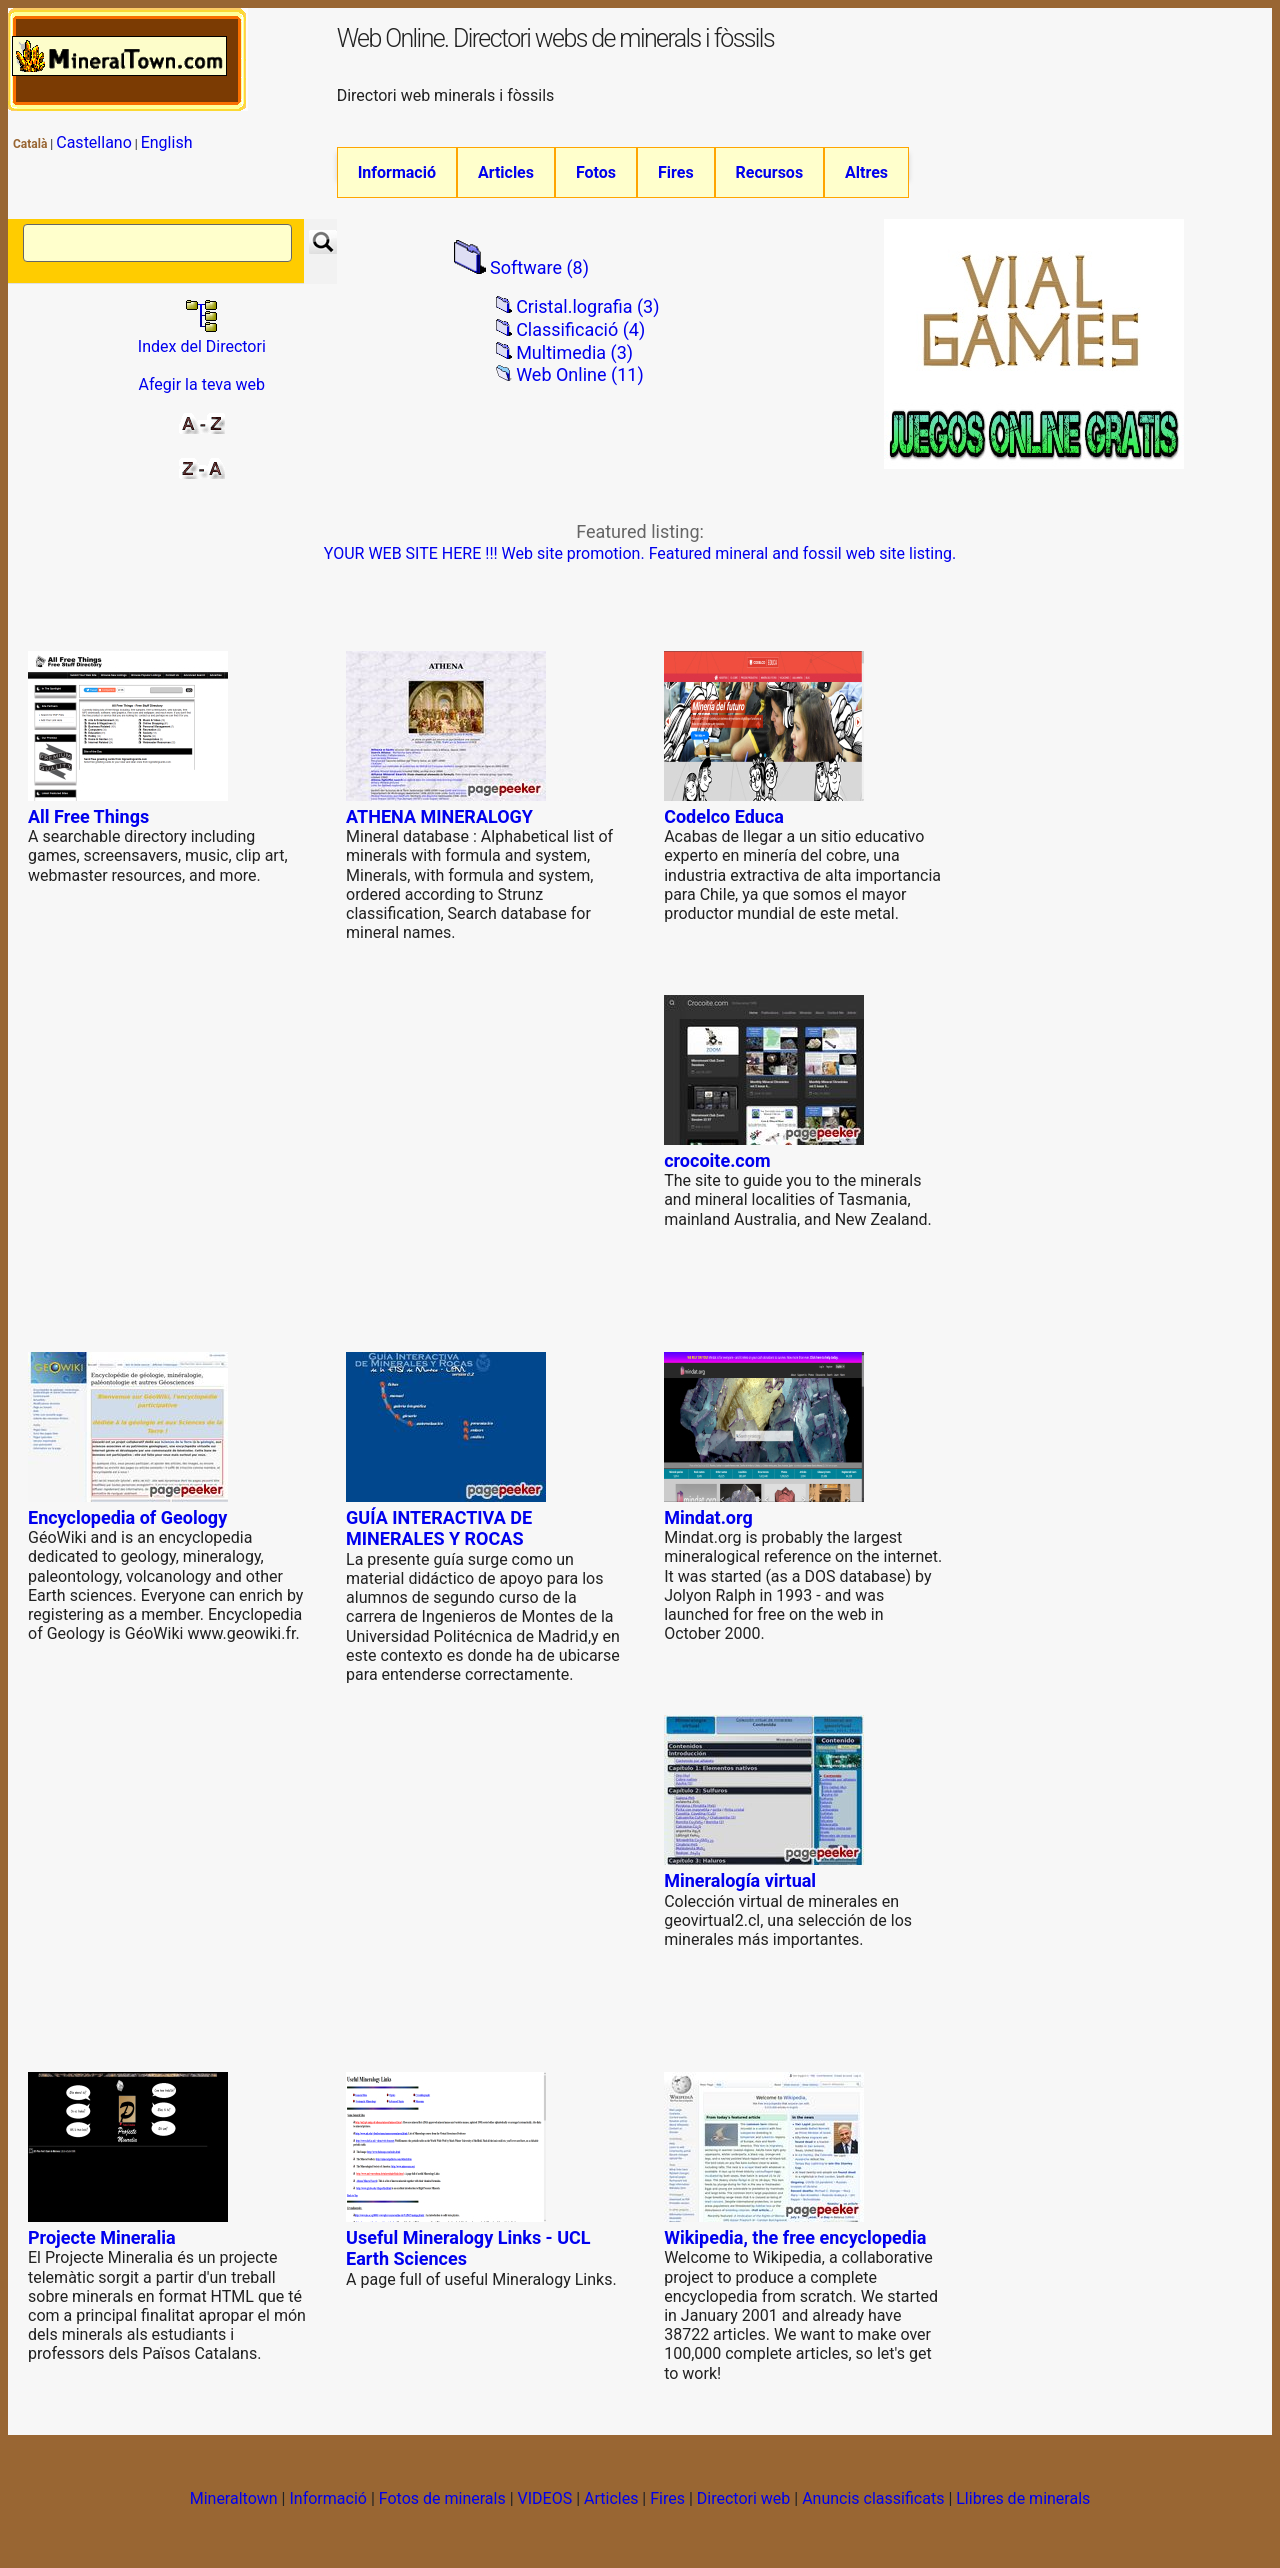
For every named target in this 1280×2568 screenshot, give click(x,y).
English (167, 142)
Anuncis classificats (873, 2499)
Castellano (94, 142)
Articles (506, 172)
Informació (397, 172)
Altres (866, 172)
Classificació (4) (580, 330)
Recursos (770, 172)
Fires (676, 172)
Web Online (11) (580, 374)
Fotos (596, 172)
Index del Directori (202, 337)
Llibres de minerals (1023, 2499)
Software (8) (539, 268)
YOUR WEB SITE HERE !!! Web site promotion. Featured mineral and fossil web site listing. (640, 554)
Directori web (744, 2499)
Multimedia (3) (574, 353)
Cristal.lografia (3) (587, 307)
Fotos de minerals (442, 2499)
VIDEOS (545, 2499)
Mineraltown (234, 2499)
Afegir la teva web (202, 385)
